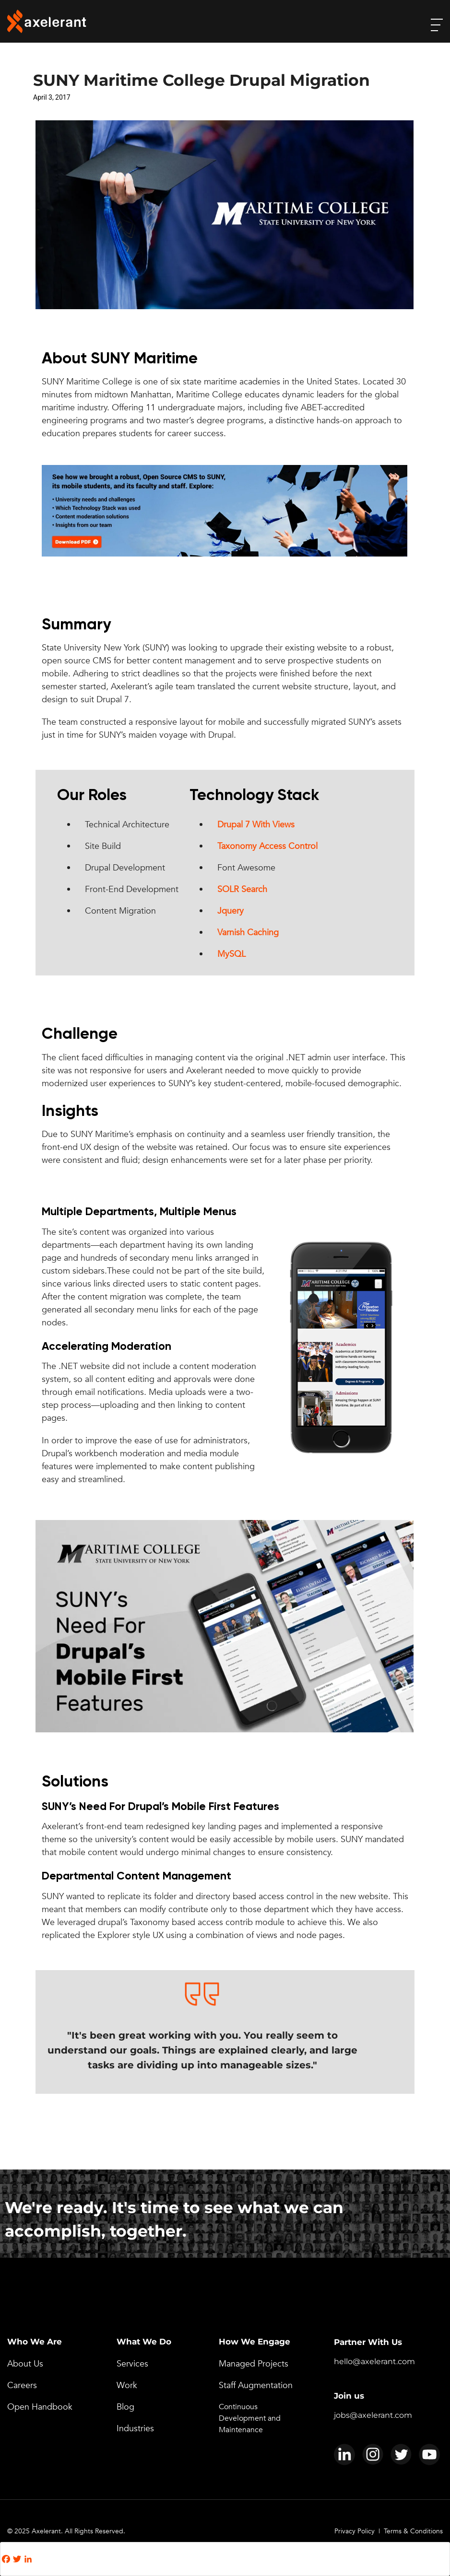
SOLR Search (242, 889)
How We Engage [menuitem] (254, 2341)
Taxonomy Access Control (267, 846)
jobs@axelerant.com (373, 2415)
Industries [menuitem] (135, 2429)
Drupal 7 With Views (256, 825)
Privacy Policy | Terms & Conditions (388, 2531)
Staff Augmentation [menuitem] (256, 2385)
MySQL (231, 954)
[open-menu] (437, 24)
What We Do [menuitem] (144, 2341)
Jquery (230, 911)
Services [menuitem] (132, 2364)
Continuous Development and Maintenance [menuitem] (250, 2418)
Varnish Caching (248, 933)
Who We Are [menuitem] (34, 2341)
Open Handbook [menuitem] (39, 2407)
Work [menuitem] (127, 2385)
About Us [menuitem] (25, 2364)
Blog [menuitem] (125, 2407)
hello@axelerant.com (374, 2361)
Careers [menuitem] (22, 2385)
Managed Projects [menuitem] (253, 2364)
